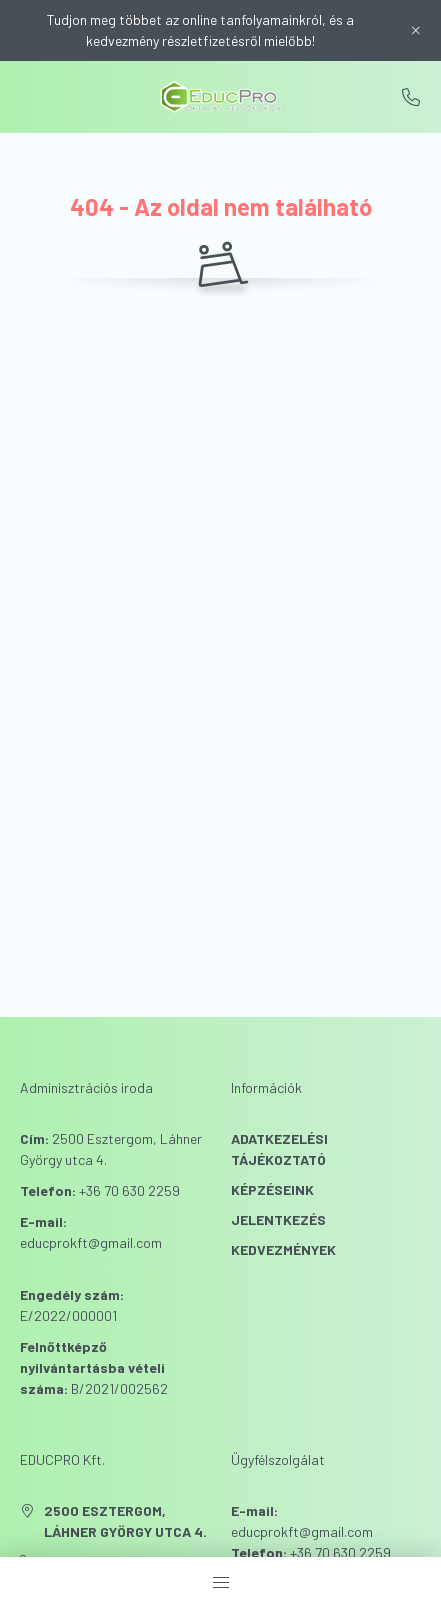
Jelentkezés (278, 1219)
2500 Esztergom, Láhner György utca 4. (125, 1521)
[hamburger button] (221, 1582)
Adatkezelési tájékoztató (279, 1149)
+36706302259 (411, 97)
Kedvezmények (283, 1249)
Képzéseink (272, 1189)
